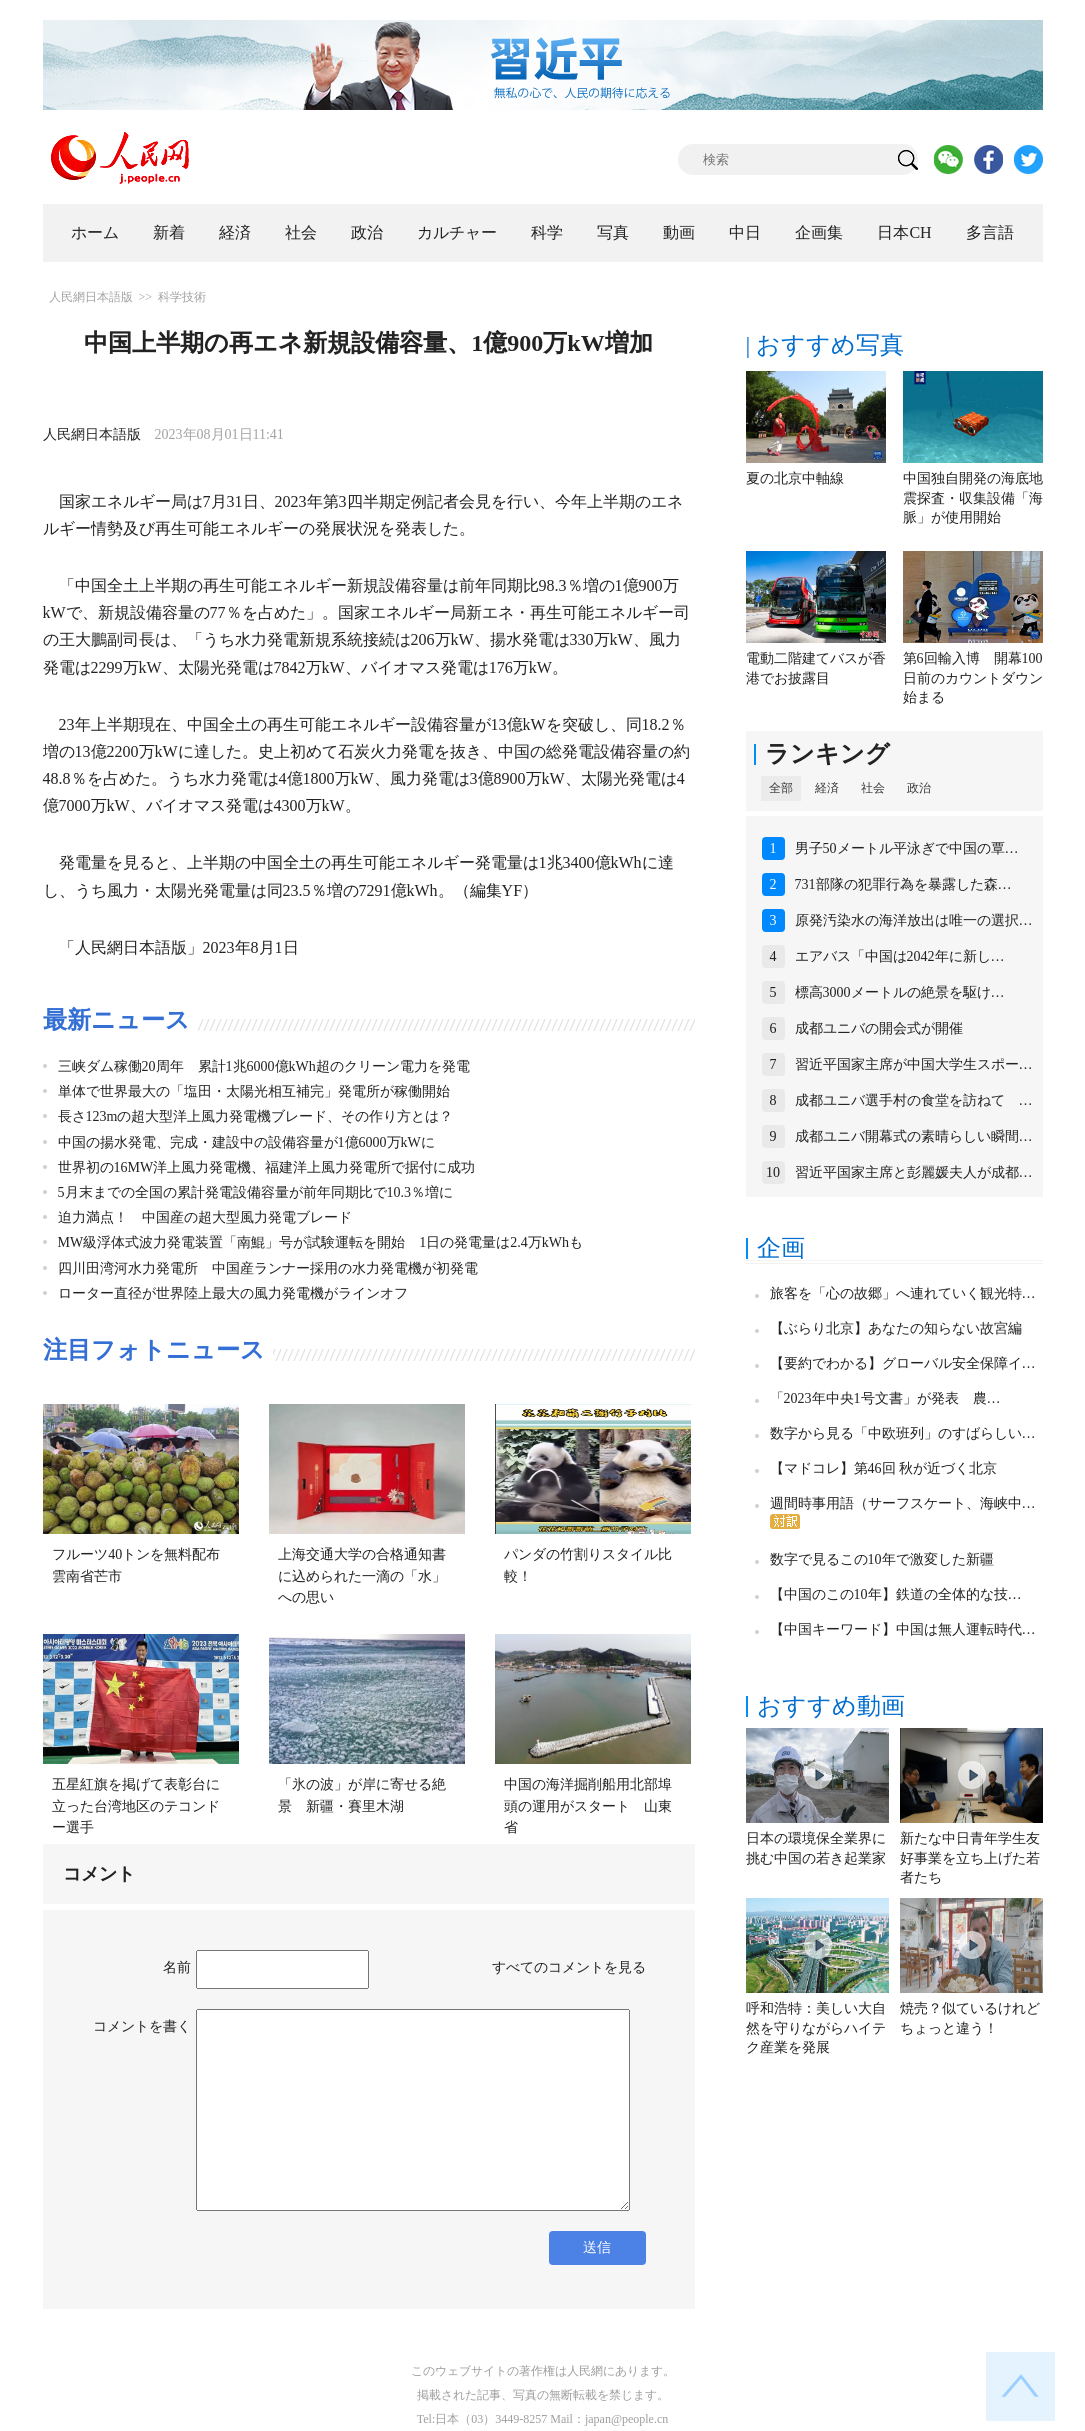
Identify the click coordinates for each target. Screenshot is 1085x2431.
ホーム (95, 232)
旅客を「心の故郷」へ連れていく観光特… (903, 1293)
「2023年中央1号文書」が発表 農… (885, 1398)
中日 (745, 232)
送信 (597, 2247)
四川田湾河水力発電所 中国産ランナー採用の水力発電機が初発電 (268, 1268)
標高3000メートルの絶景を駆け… (900, 992)
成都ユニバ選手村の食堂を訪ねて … (914, 1100)
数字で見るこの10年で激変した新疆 (882, 1559)
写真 (613, 232)
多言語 (990, 232)
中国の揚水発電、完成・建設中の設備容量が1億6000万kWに (246, 1142)
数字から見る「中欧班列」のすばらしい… (903, 1433)
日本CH (904, 232)
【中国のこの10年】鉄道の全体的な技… (896, 1594)
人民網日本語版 (91, 297)
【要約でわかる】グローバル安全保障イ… (903, 1363)
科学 (547, 232)
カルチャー (457, 232)
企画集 (819, 232)
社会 (301, 232)
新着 (169, 232)
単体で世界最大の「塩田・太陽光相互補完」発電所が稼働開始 (254, 1091)
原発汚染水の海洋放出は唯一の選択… (914, 920)
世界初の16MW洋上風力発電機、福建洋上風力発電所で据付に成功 (267, 1167)
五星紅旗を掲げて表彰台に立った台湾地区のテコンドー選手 (136, 1806)
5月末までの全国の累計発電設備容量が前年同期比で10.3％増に (256, 1192)
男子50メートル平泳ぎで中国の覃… (907, 848)
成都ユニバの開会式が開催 (879, 1028)
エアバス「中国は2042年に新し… (900, 956)
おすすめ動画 (831, 1706)
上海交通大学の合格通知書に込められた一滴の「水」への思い (362, 1576)
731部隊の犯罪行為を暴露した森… (903, 884)
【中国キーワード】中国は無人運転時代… (903, 1629)
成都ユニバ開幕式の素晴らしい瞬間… (914, 1136)
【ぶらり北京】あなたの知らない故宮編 (896, 1328)
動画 (679, 232)
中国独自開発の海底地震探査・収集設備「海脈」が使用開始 (973, 498)
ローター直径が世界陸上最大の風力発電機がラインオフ (233, 1293)
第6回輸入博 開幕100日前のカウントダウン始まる (973, 678)
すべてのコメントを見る (569, 1967)
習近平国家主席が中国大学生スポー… (914, 1064)
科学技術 (182, 297)
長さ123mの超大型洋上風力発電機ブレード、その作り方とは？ (256, 1116)
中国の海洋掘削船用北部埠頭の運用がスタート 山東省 (588, 1806)
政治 (367, 232)
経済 (235, 232)
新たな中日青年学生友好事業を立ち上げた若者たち (970, 1858)
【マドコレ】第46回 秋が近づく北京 (884, 1468)
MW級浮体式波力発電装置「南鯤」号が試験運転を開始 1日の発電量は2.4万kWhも (320, 1242)
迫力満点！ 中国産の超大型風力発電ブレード (205, 1217)
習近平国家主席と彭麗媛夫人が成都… (914, 1172)
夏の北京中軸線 (795, 478)
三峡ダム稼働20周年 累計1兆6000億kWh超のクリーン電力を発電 (264, 1066)
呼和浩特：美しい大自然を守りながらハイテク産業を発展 (816, 2028)
